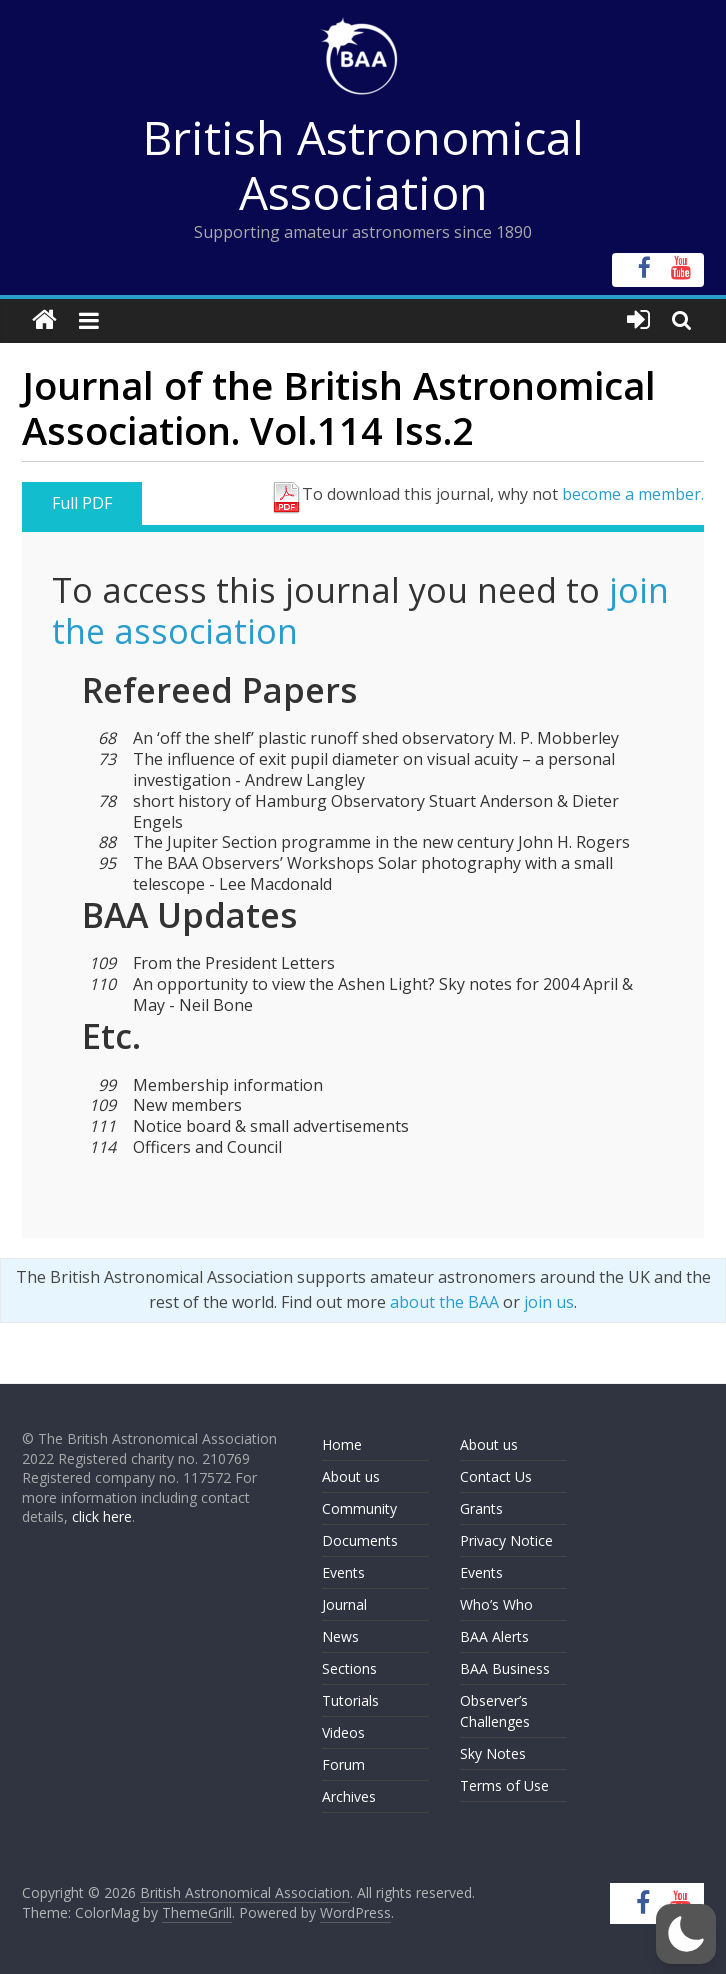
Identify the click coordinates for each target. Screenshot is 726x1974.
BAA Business (505, 1668)
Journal (344, 1604)
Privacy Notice (506, 1540)
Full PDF (82, 503)
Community (359, 1508)
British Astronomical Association (363, 164)
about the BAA (444, 1302)
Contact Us (496, 1476)
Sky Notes (493, 1753)
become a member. (633, 494)
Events (343, 1572)
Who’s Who (496, 1604)
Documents (360, 1540)
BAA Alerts (494, 1636)
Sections (349, 1668)
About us (351, 1476)
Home (342, 1444)
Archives (349, 1796)
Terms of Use (504, 1785)
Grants (481, 1508)
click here (102, 1516)
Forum (343, 1764)
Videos (343, 1732)
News (340, 1636)
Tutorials (350, 1700)
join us (549, 1302)
